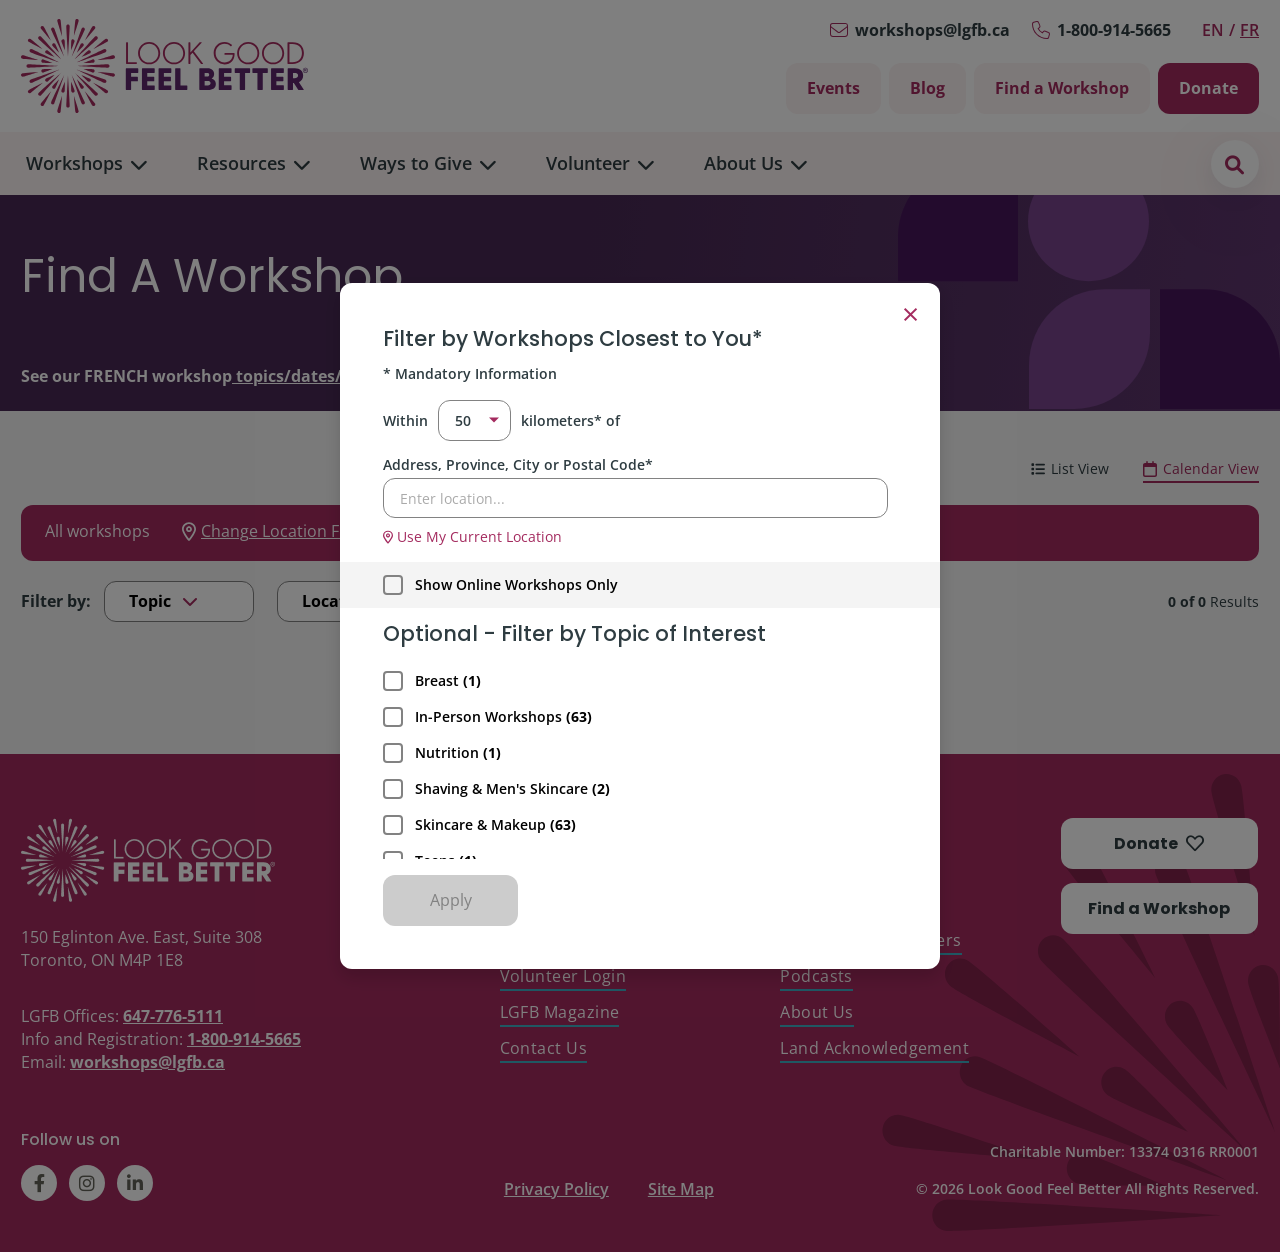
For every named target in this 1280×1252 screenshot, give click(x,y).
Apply (451, 900)
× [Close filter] (910, 313)
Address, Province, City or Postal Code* (518, 464)
